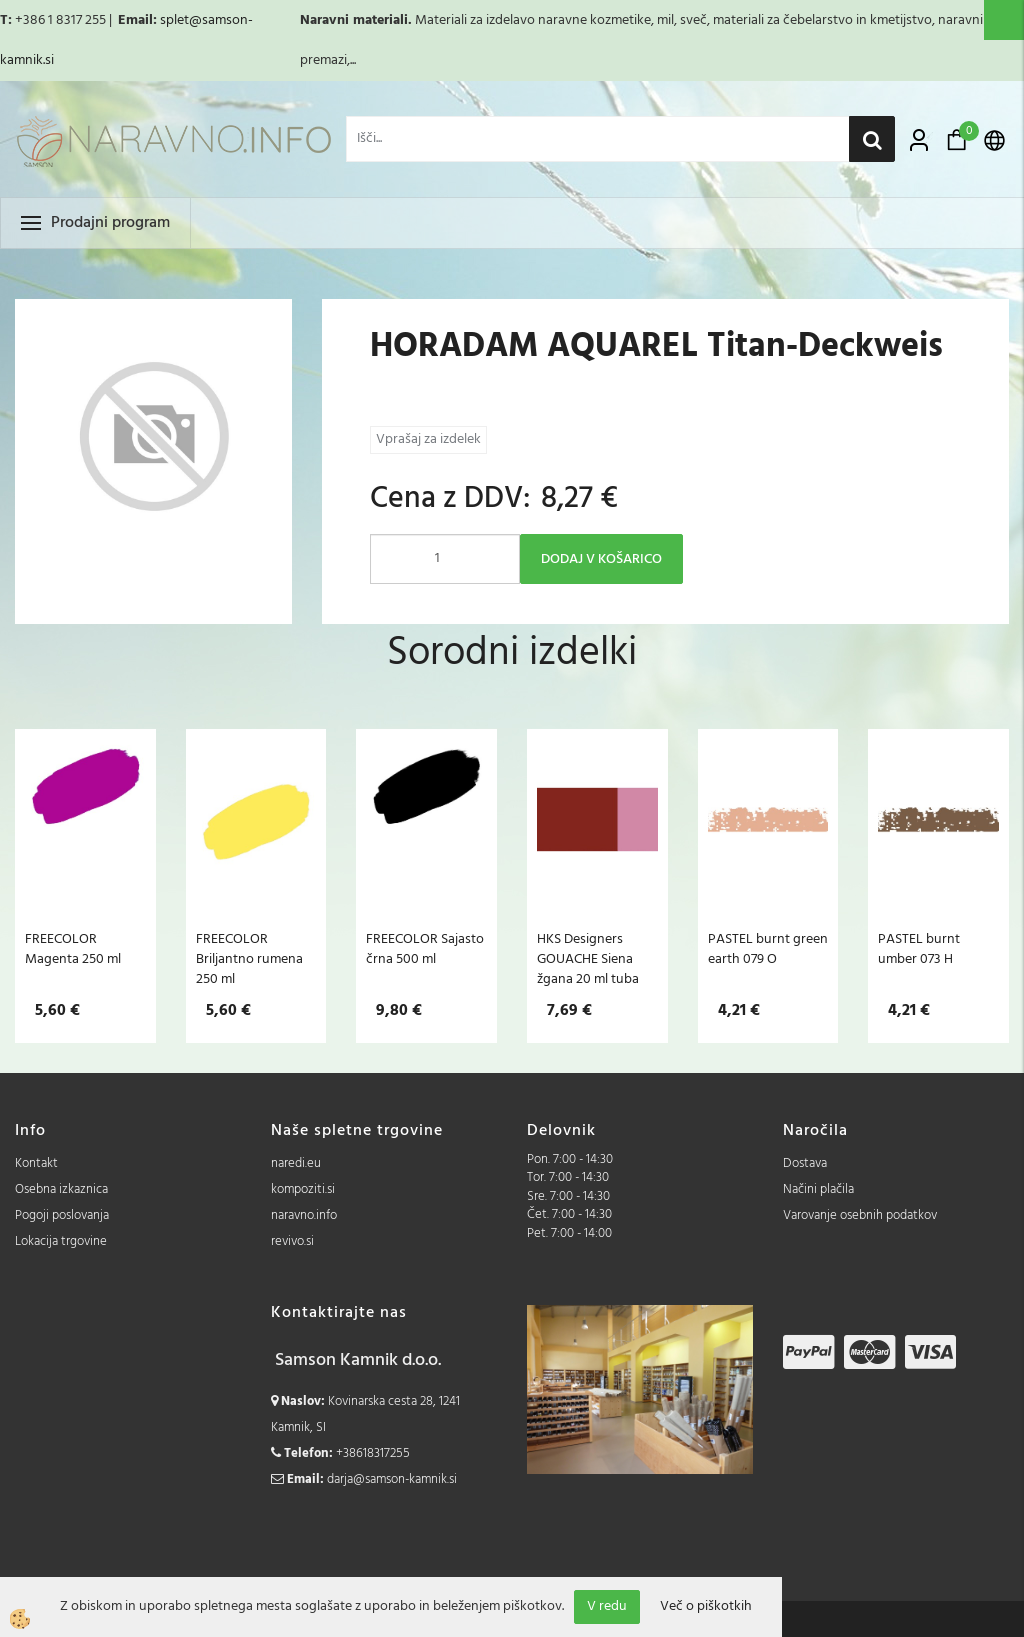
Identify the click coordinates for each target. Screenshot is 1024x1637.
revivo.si (292, 1241)
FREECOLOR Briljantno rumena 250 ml (249, 959)
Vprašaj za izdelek (428, 439)
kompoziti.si (303, 1189)
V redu (607, 1606)
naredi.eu (296, 1163)
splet (174, 20)
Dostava (805, 1163)
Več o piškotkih (706, 1607)
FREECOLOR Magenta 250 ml (73, 949)
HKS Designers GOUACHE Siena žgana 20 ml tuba (588, 959)
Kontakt (36, 1163)
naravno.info (304, 1215)
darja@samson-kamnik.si (392, 1479)
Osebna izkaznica (61, 1189)
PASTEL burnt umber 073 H (919, 949)
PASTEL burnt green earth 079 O (768, 949)
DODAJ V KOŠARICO (601, 559)
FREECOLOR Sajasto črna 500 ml (425, 949)
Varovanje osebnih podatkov (860, 1215)
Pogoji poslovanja (62, 1215)
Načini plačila (818, 1189)
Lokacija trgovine (61, 1241)
